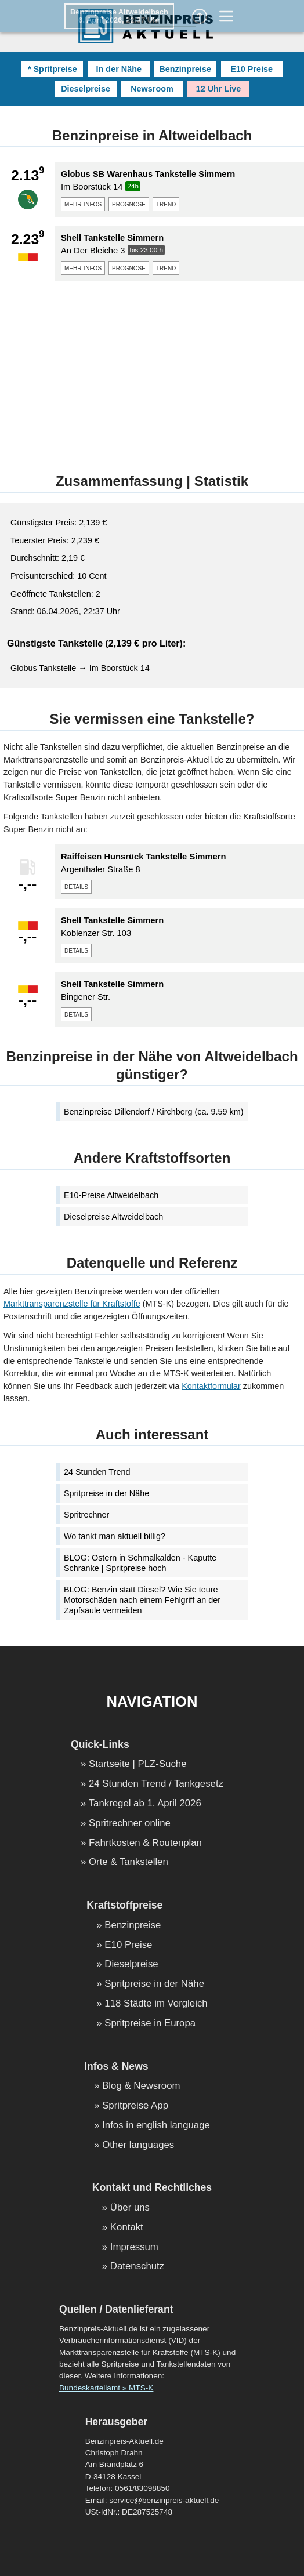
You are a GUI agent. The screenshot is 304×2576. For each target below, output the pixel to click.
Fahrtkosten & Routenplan (145, 1843)
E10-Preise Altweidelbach (111, 1195)
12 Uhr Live (218, 88)
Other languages (138, 2145)
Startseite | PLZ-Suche (138, 1764)
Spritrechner (86, 1514)
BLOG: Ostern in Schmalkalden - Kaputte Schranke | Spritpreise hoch (140, 1563)
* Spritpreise (52, 69)
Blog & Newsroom (141, 2086)
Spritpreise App (135, 2106)
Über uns (130, 2208)
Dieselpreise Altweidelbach (113, 1216)
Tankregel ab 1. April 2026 (145, 1804)
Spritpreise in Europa (150, 2024)
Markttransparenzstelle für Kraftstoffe (71, 1303)
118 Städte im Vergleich (155, 2004)
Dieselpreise (85, 88)
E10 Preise (251, 69)
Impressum (134, 2247)
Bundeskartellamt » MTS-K (106, 2387)
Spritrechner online (130, 1823)
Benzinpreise (185, 69)
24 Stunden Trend (97, 1471)
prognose (129, 203)
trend (166, 203)
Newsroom (152, 88)
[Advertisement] (152, 370)
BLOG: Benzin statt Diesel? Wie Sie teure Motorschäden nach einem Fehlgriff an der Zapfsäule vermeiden (142, 1600)
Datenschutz (137, 2267)
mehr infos (83, 203)
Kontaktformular (211, 1386)
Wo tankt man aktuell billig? (114, 1536)
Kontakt (126, 2228)
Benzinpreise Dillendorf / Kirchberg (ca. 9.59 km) (154, 1111)
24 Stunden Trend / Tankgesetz (156, 1784)
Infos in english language (156, 2126)
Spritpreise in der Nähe (106, 1493)
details (76, 886)
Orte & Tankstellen (128, 1862)
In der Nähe (119, 69)
